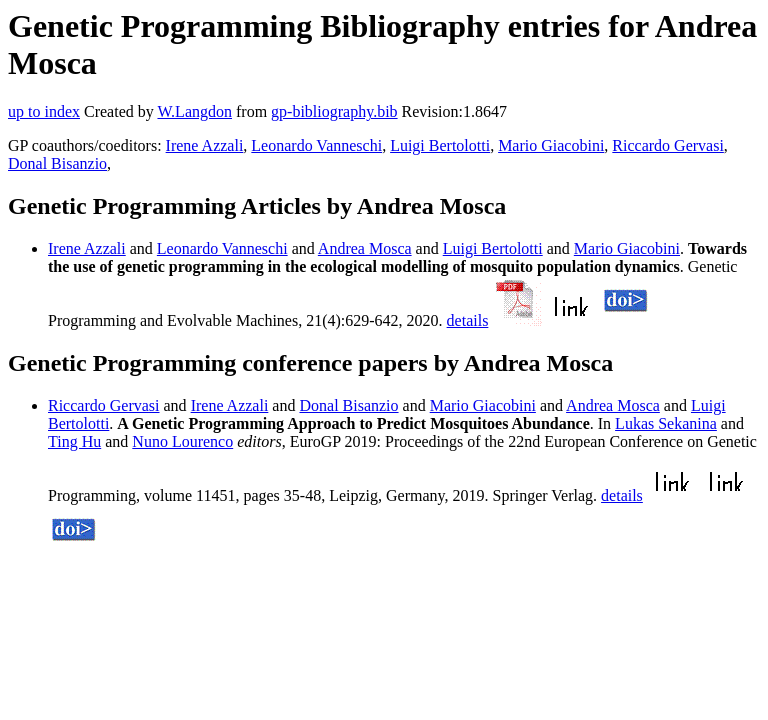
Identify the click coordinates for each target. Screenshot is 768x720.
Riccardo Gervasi (668, 145)
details (468, 320)
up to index (44, 111)
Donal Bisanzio (57, 163)
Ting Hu (74, 441)
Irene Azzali (205, 145)
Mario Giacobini (551, 145)
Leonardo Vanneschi (316, 145)
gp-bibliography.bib (334, 111)
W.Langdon (194, 111)
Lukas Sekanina (666, 423)
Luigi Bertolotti (440, 145)
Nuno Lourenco (182, 441)
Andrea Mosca (365, 248)
